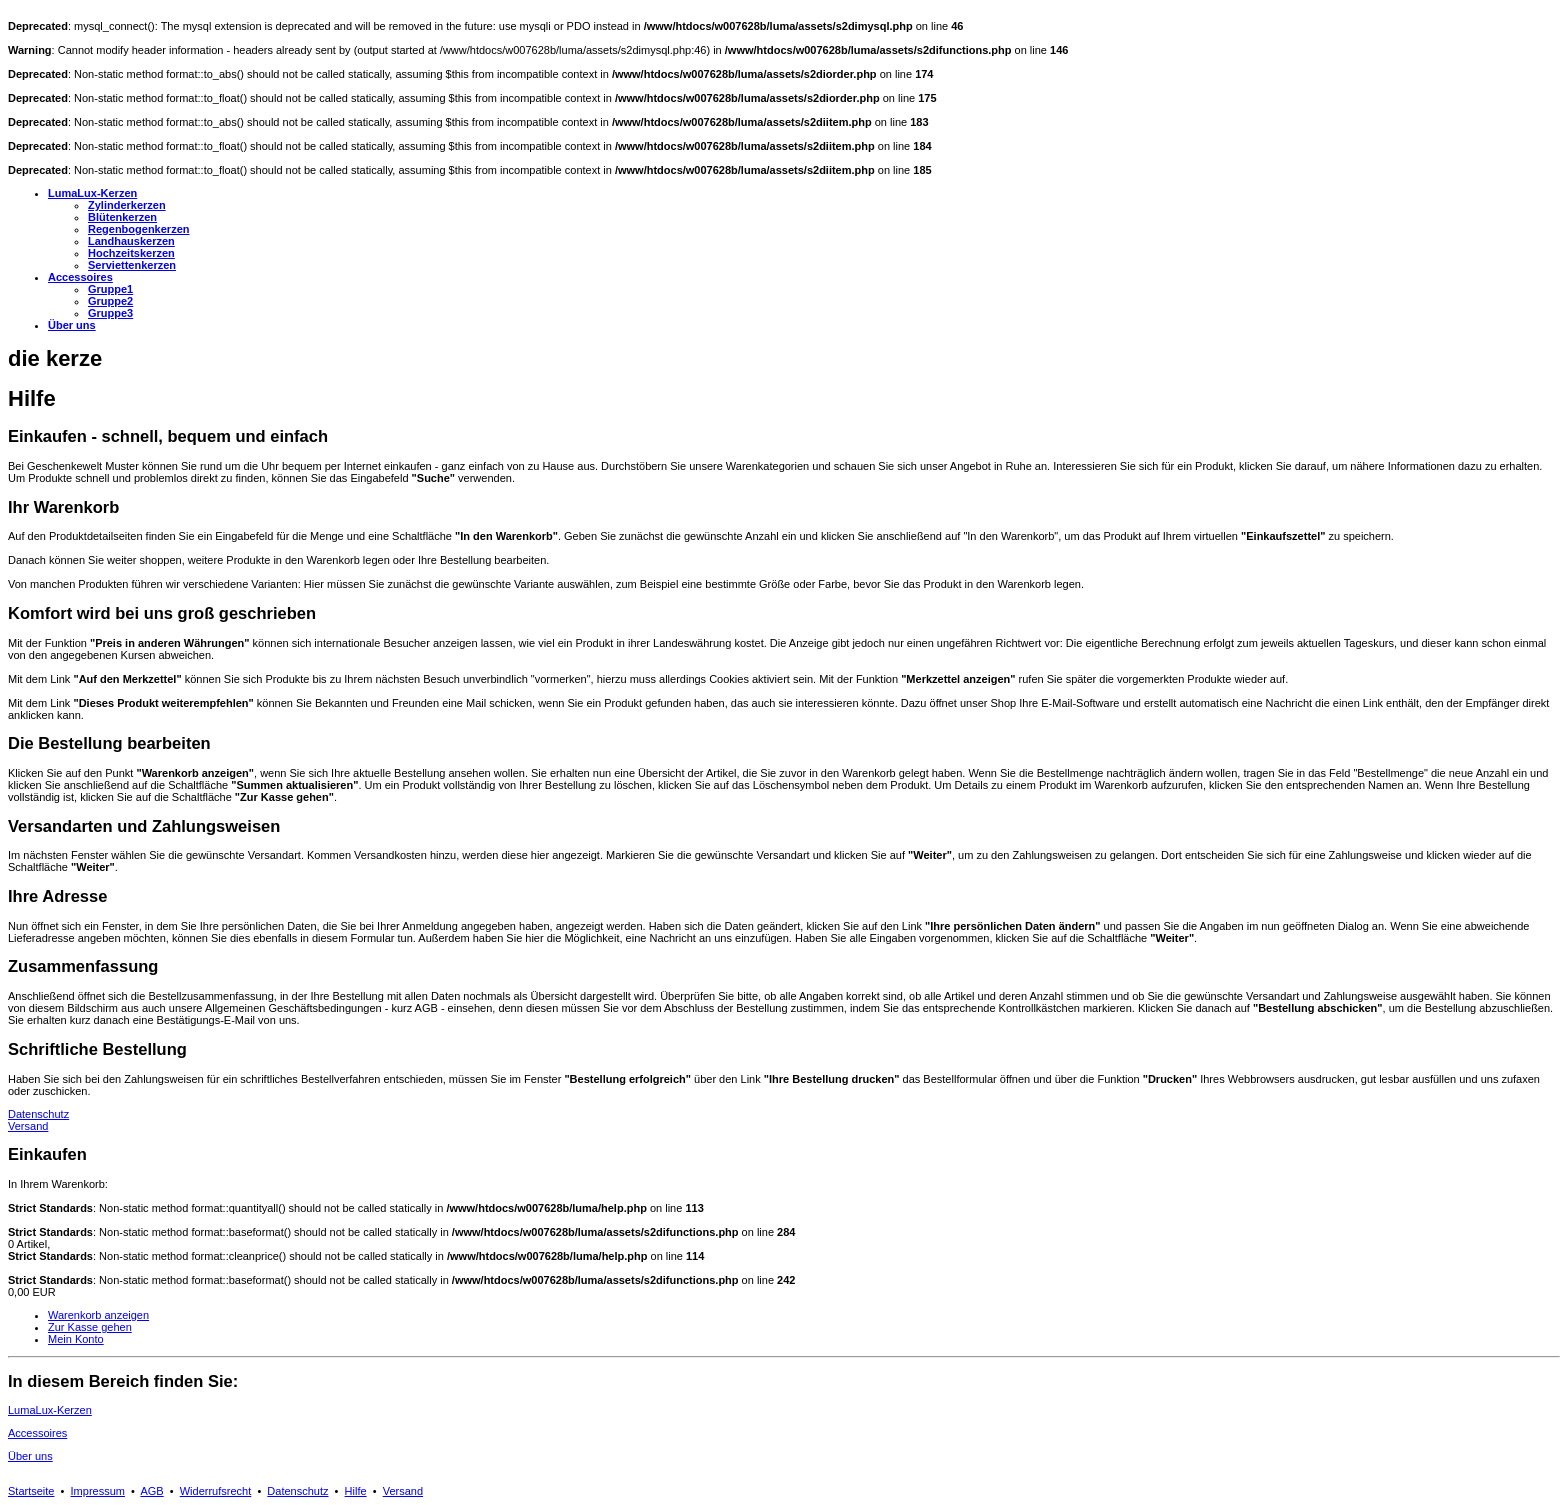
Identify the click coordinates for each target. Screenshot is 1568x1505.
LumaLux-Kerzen (50, 1410)
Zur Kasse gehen (90, 1327)
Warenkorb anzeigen (98, 1315)
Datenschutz (38, 1114)
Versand (28, 1126)
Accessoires (37, 1433)
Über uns (30, 1456)
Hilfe (356, 1491)
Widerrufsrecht (216, 1491)
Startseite (31, 1491)
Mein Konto (76, 1339)
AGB (151, 1491)
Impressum (98, 1491)
